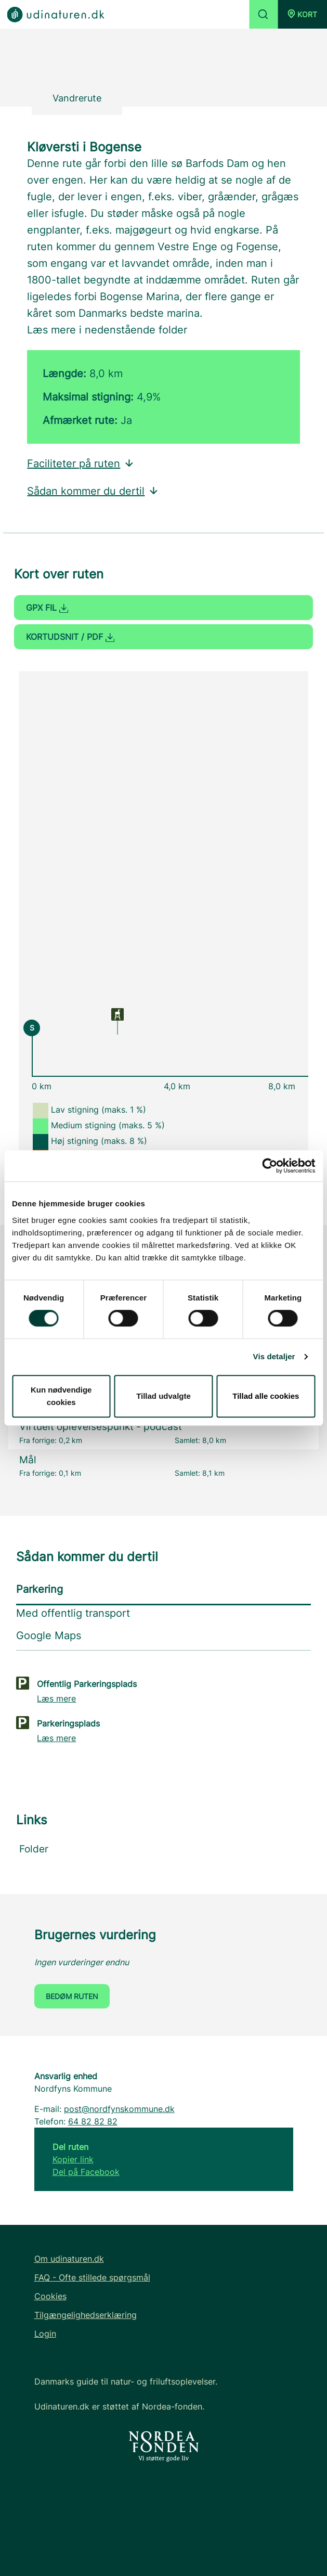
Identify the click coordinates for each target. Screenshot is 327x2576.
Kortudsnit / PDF (70, 637)
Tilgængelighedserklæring (85, 2315)
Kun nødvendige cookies (61, 1396)
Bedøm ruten (72, 1996)
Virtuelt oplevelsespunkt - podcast (100, 1427)
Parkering (39, 1589)
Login (45, 2333)
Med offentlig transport (73, 1613)
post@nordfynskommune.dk (119, 2109)
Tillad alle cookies (265, 1396)
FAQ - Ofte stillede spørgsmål (92, 2277)
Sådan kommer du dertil (93, 491)
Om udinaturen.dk (69, 2258)
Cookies (50, 2296)
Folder (33, 1849)
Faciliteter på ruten (81, 463)
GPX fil (47, 607)
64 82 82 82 (92, 2121)
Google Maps (48, 1635)
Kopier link (73, 2159)
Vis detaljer (274, 1356)
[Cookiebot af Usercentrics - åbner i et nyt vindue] (269, 1166)
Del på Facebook (86, 2172)
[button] (302, 14)
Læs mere (56, 1698)
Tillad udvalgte (163, 1396)
